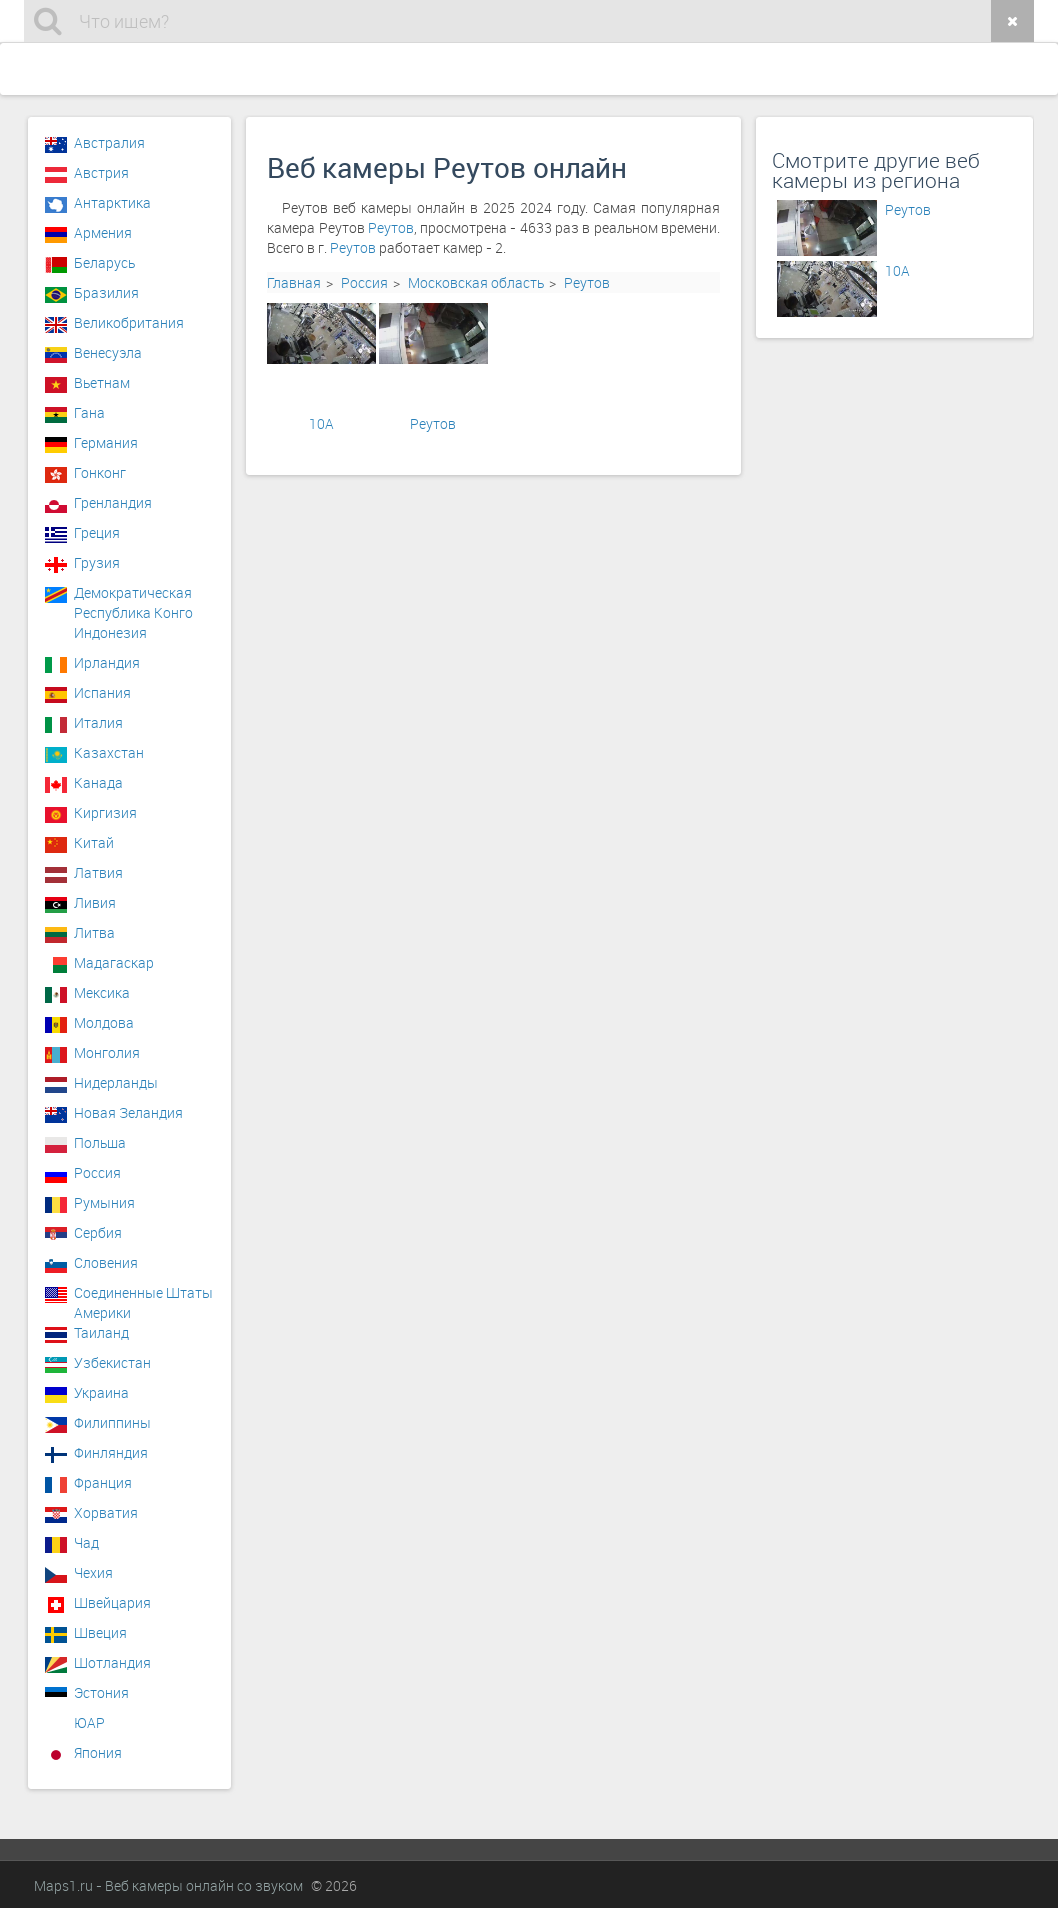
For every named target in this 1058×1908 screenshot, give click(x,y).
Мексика (102, 992)
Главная (294, 282)
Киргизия (105, 812)
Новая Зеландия (128, 1112)
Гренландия (113, 502)
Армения (103, 232)
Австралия (109, 142)
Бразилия (106, 292)
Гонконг (100, 472)
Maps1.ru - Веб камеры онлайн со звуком (168, 1885)
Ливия (95, 902)
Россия (364, 282)
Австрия (101, 172)
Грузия (97, 562)
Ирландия (107, 662)
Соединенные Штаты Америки (143, 1298)
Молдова (104, 1022)
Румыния (104, 1202)
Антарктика (112, 202)
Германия (106, 442)
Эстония (101, 1692)
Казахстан (109, 752)
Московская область (476, 282)
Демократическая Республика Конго (133, 598)
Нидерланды (116, 1082)
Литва (94, 932)
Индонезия (110, 632)
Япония (98, 1752)
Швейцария (112, 1602)
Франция (103, 1482)
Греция (97, 532)
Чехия (93, 1572)
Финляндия (111, 1452)
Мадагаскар (114, 962)
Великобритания (129, 322)
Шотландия (112, 1662)
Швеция (100, 1632)
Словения (106, 1262)
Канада (98, 782)
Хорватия (106, 1512)
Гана (89, 412)
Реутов (391, 227)
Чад (86, 1542)
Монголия (107, 1052)
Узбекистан (112, 1362)
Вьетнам (102, 382)
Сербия (98, 1232)
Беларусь (104, 262)
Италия (98, 722)
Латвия (98, 872)
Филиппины (112, 1422)
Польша (100, 1142)
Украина (101, 1392)
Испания (102, 692)
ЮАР (89, 1722)
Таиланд (101, 1332)
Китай (94, 842)
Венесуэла (108, 352)
